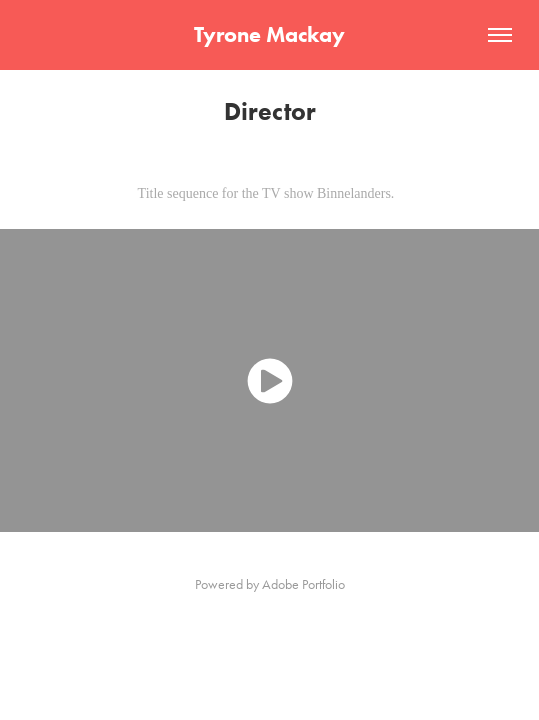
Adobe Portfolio (303, 584)
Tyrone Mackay (269, 34)
